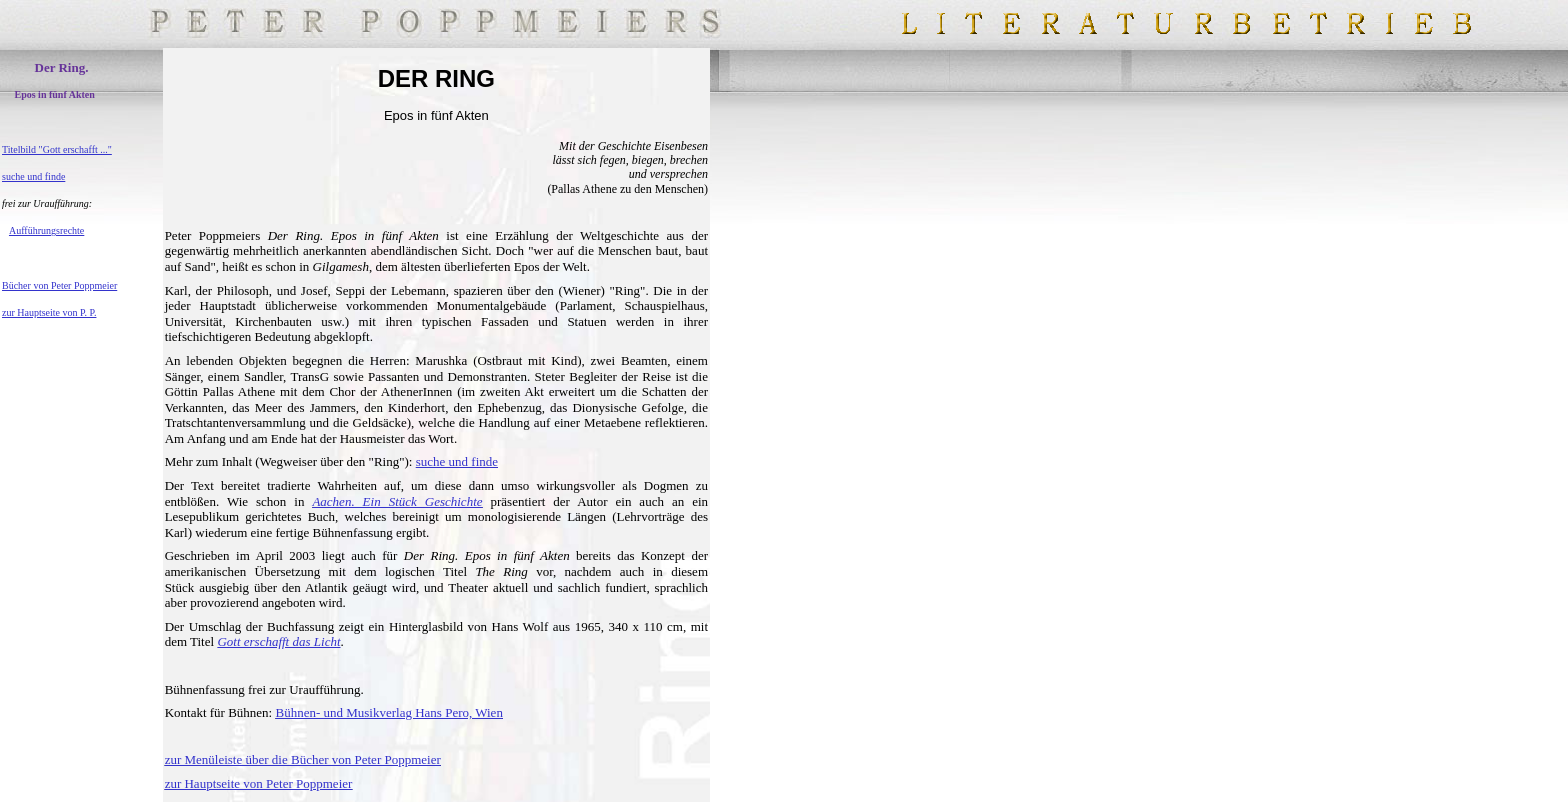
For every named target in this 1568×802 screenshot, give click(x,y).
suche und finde (33, 176)
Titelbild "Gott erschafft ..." (57, 149)
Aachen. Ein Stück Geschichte (397, 501)
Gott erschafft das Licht (278, 641)
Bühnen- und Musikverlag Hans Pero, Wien (388, 712)
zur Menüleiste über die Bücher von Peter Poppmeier (303, 759)
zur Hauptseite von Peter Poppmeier (259, 783)
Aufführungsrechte (46, 230)
